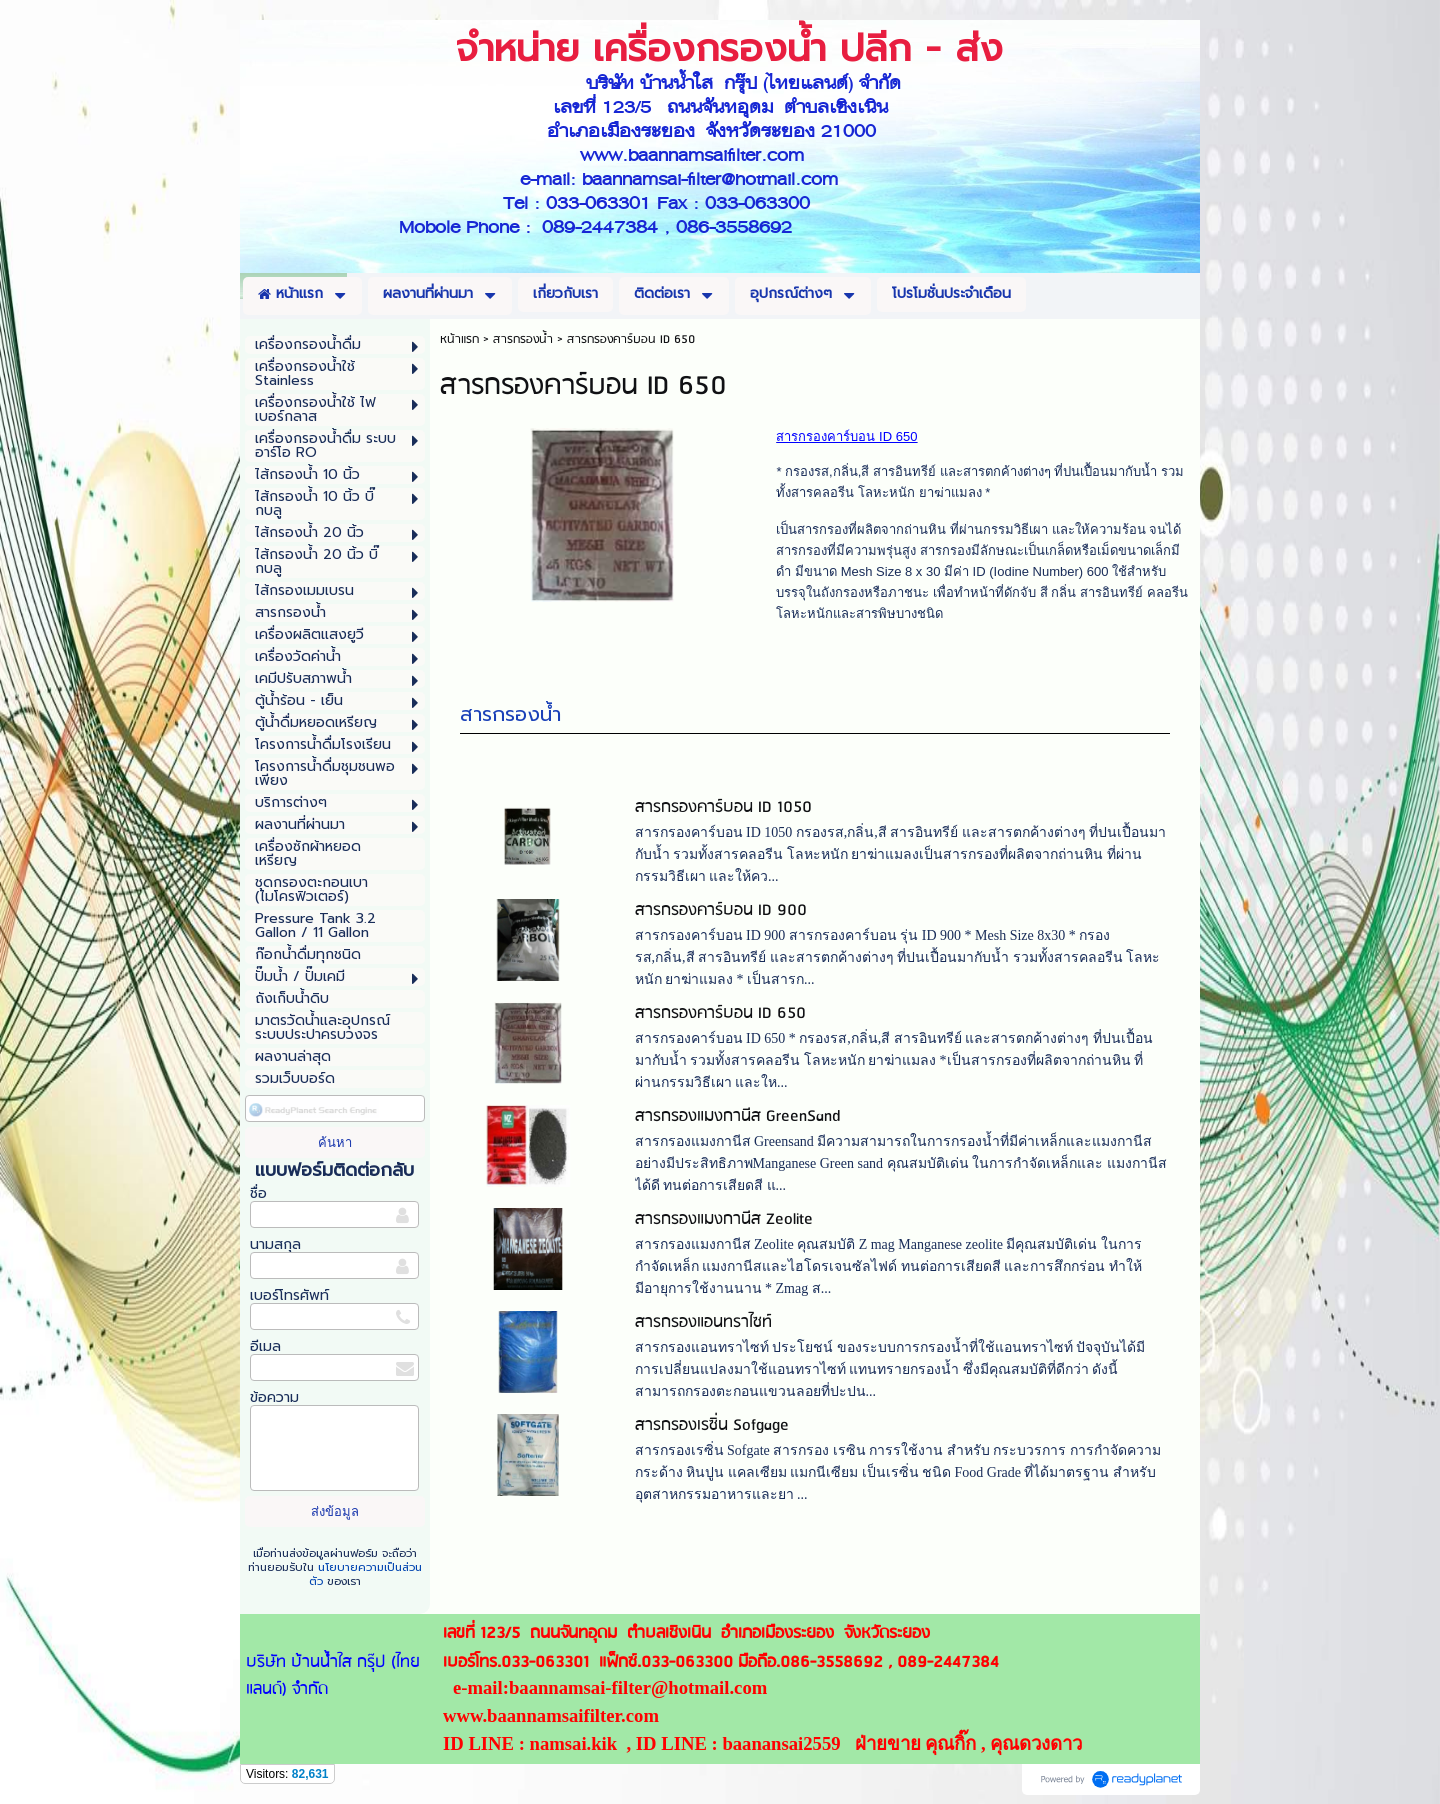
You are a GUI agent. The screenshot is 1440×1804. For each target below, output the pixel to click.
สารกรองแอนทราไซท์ (703, 1328)
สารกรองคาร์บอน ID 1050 (723, 813)
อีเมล (265, 1346)
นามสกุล (275, 1244)
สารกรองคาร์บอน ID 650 (720, 1019)
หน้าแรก (459, 339)
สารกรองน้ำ (510, 720)
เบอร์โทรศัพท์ (289, 1295)
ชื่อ (258, 1193)
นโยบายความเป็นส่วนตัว (365, 1574)
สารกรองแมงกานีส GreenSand (737, 1122)
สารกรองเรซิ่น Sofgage (712, 1431)
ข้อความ (274, 1397)
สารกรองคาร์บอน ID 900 (721, 916)
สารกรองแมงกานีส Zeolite (724, 1225)
